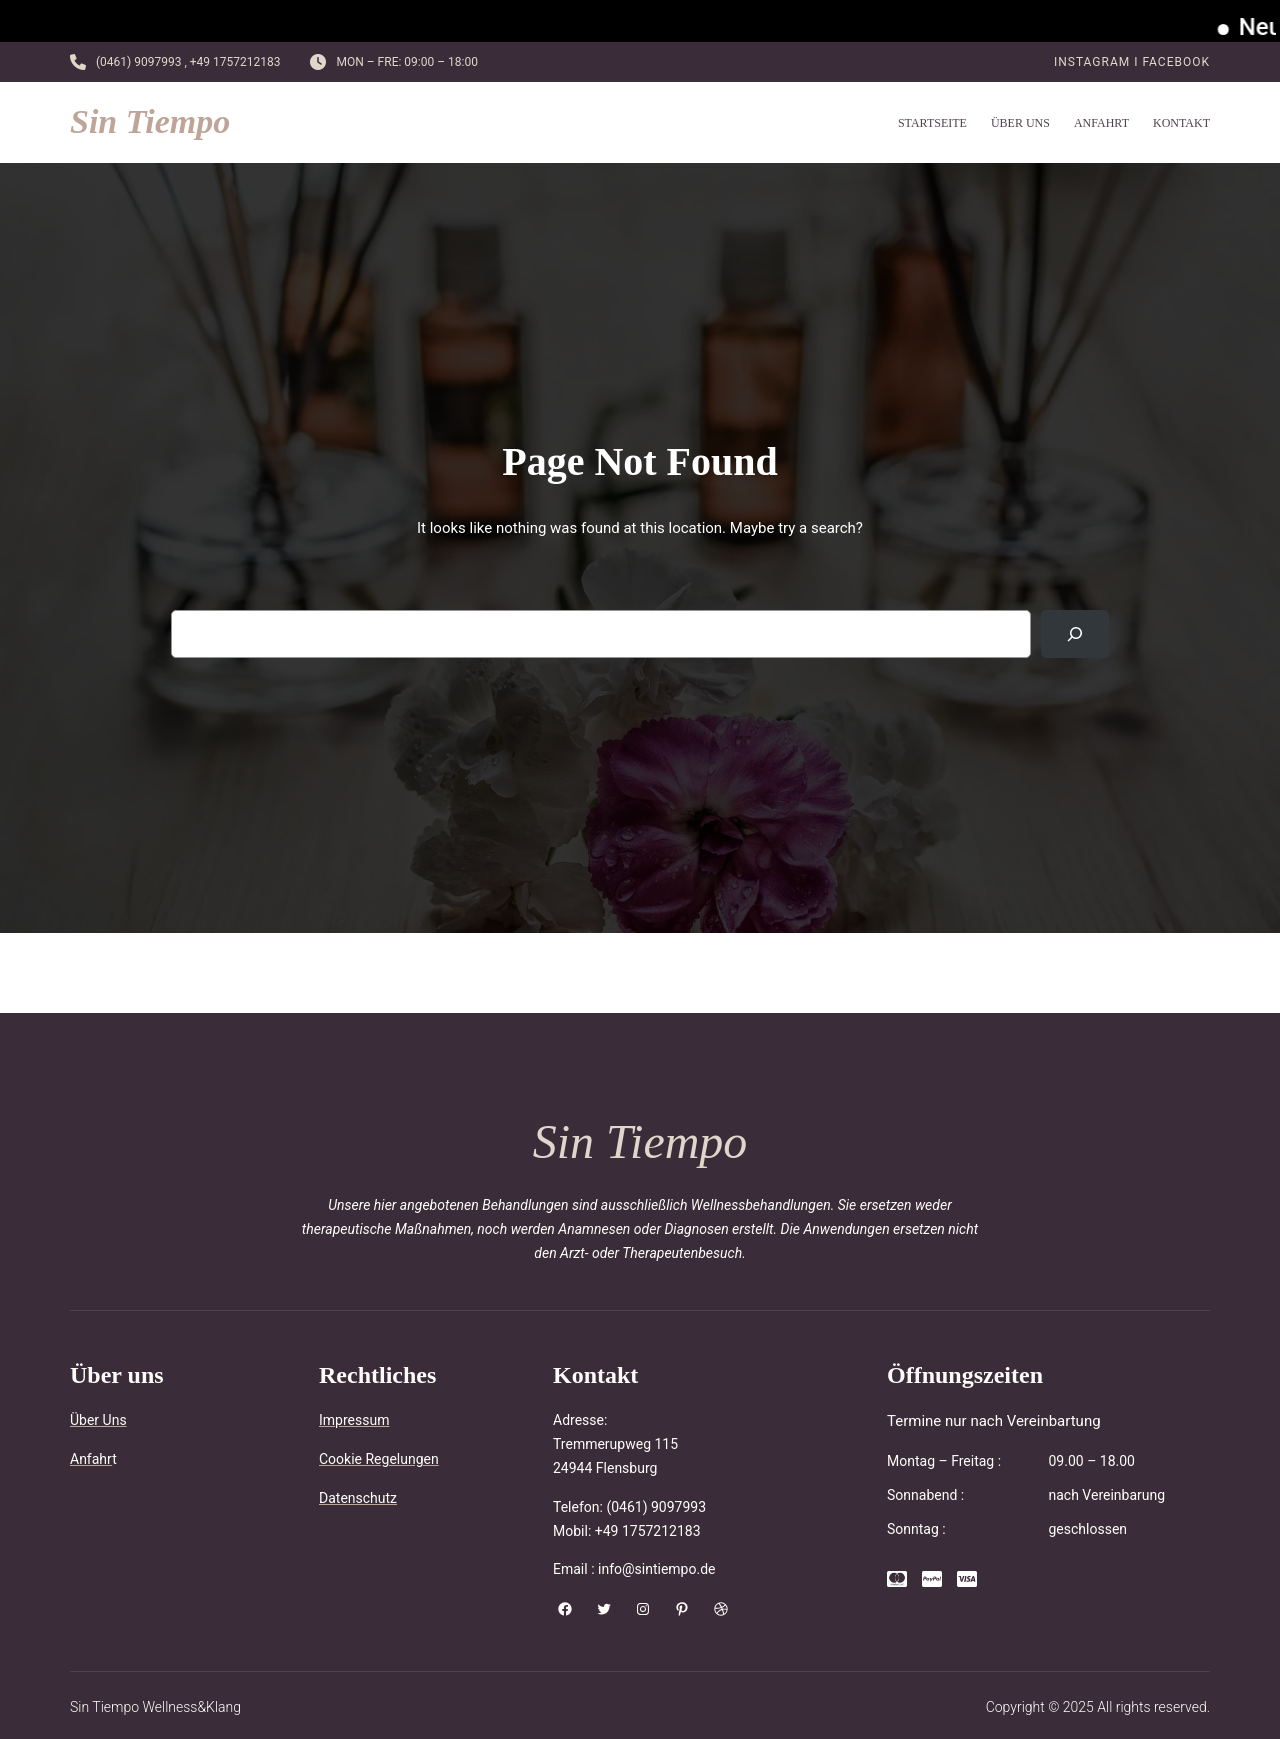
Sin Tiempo (150, 121)
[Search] (1075, 634)
